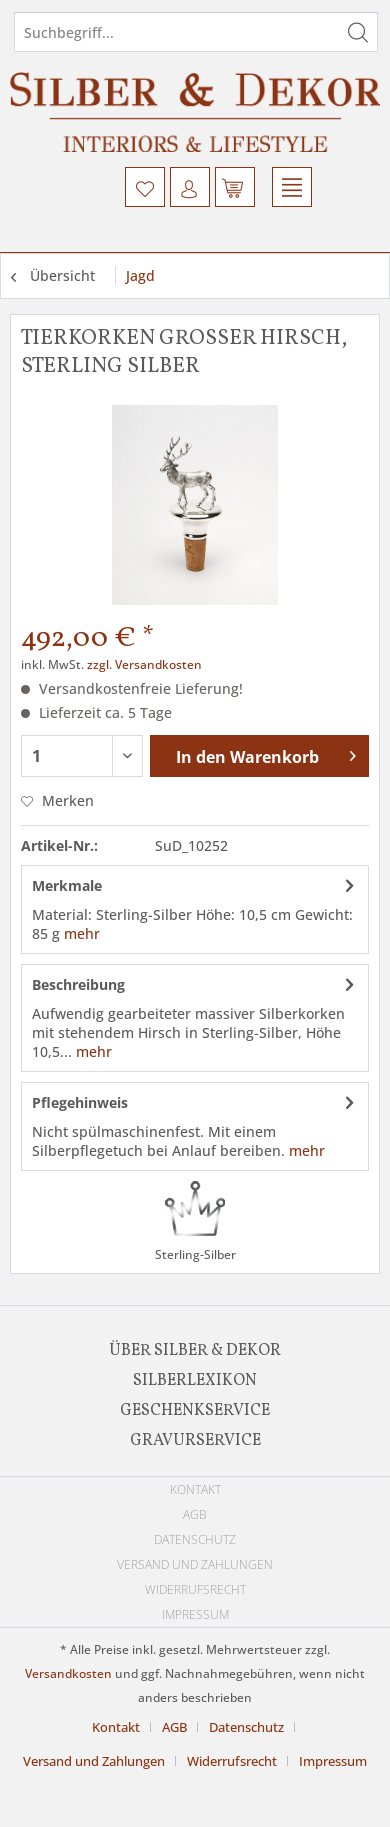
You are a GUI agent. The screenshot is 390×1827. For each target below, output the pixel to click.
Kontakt (195, 1489)
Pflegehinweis (80, 1102)
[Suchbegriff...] (196, 32)
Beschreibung (78, 984)
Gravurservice (195, 1441)
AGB (195, 1514)
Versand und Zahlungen (195, 1564)
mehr (82, 933)
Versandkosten (68, 1673)
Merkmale (67, 885)
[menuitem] (145, 187)
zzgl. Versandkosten (144, 664)
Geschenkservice (195, 1411)
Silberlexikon (195, 1381)
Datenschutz (195, 1539)
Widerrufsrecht (195, 1589)
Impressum (195, 1614)
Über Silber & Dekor (195, 1351)
